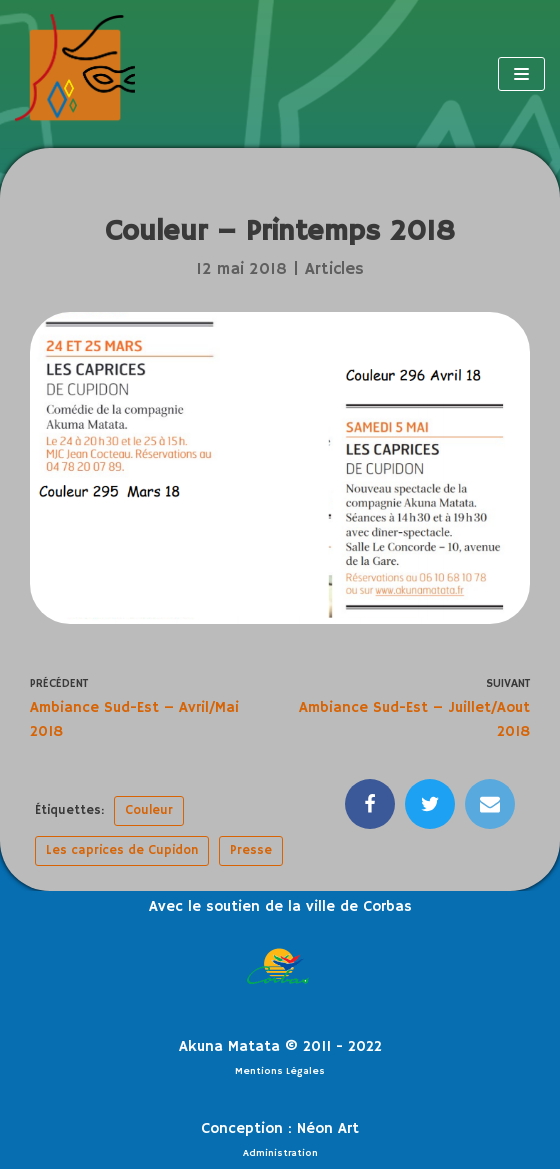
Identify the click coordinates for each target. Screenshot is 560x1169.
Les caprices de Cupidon (122, 850)
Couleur (149, 810)
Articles (334, 269)
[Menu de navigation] (521, 74)
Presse (251, 850)
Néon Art (328, 1128)
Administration (280, 1153)
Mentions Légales (280, 1071)
